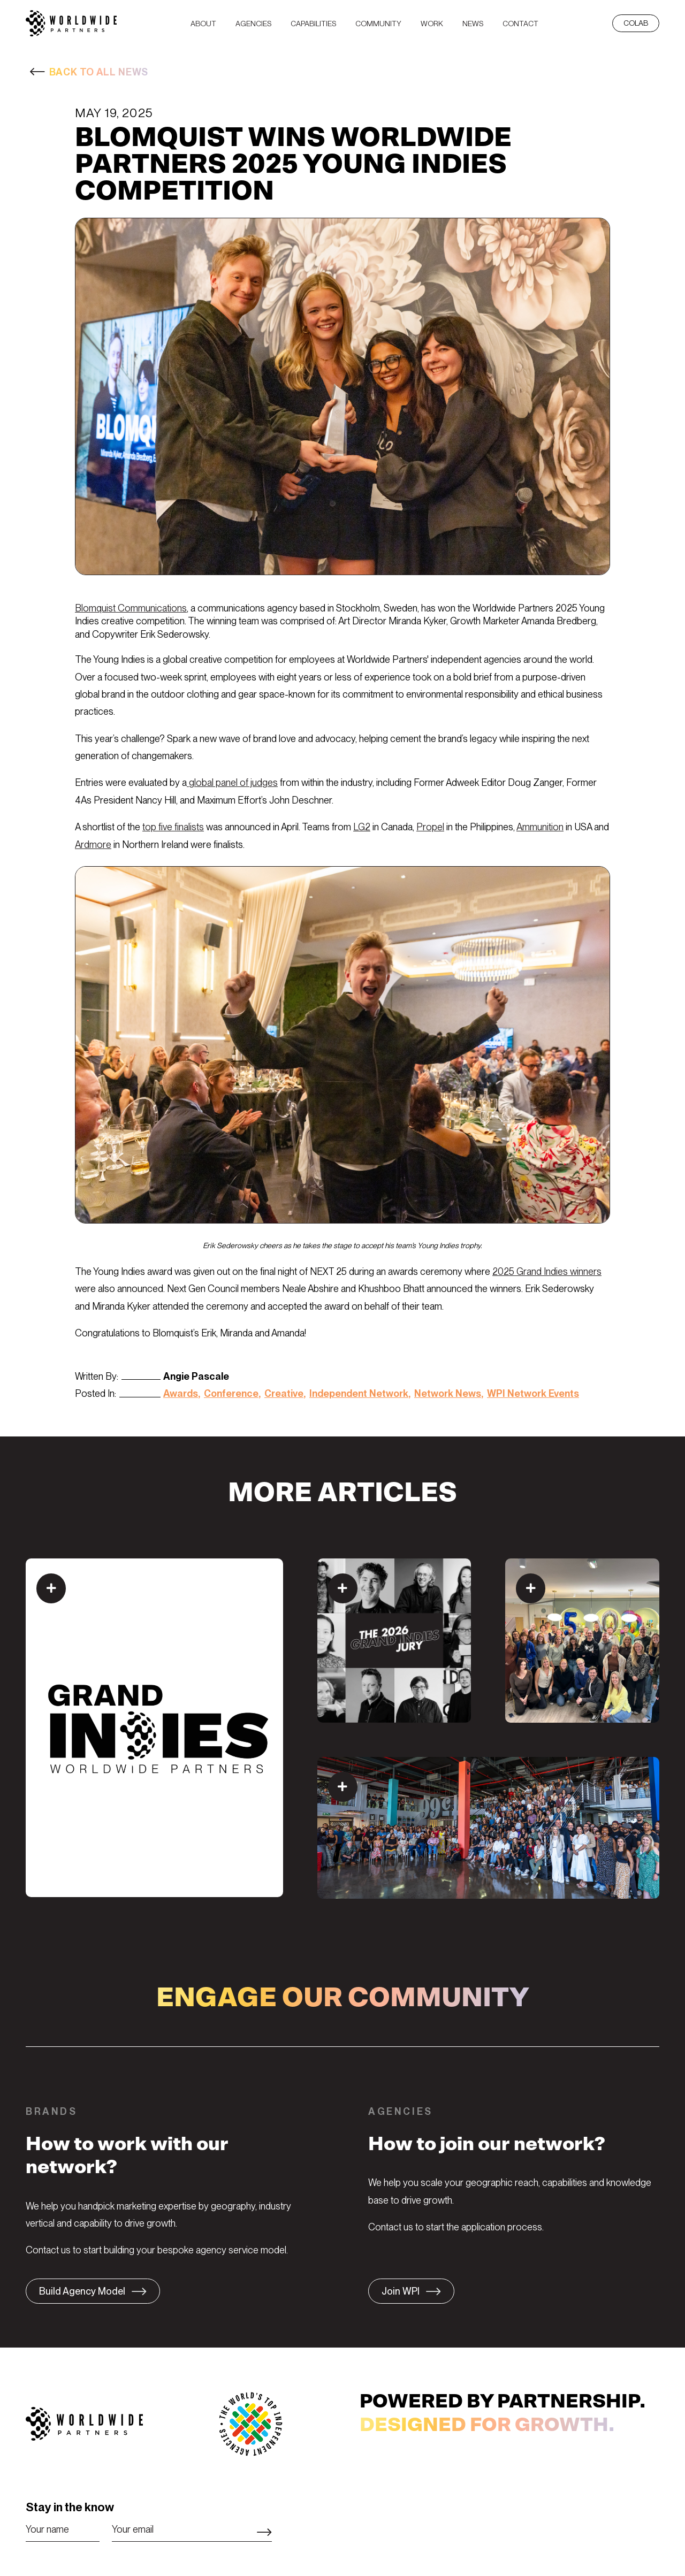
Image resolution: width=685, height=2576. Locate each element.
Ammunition (540, 826)
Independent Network (358, 1393)
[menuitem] (203, 23)
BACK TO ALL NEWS (98, 72)
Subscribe (264, 2532)
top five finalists (173, 826)
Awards (180, 1393)
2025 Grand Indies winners (547, 1271)
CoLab (635, 23)
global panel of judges (232, 782)
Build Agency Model (82, 2291)
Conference (231, 1393)
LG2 (361, 826)
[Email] (192, 2529)
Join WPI (401, 2291)
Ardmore (93, 844)
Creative (283, 1393)
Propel (430, 826)
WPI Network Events (533, 1393)
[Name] (63, 2529)
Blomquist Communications (131, 608)
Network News (447, 1393)
